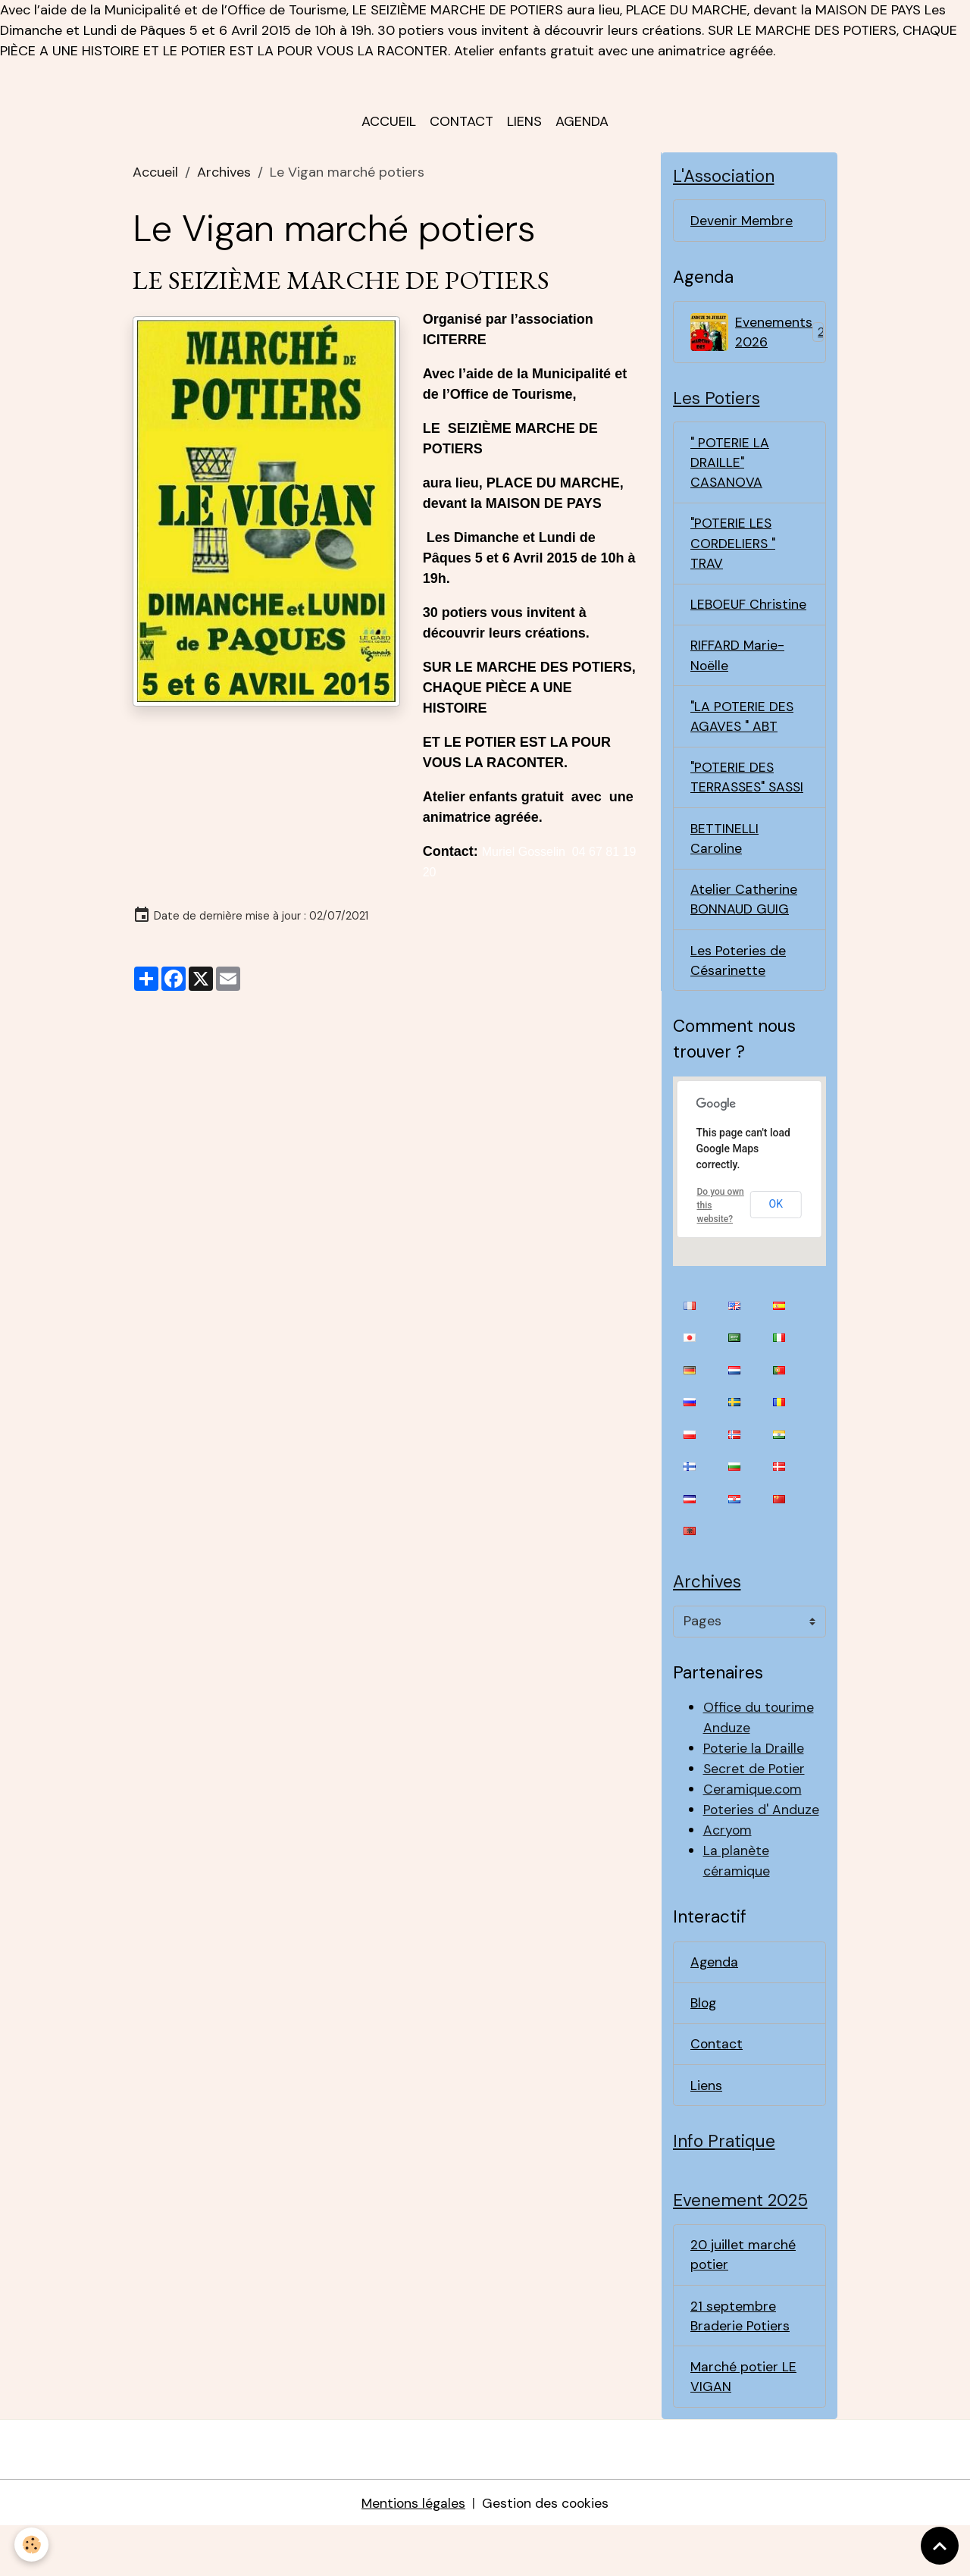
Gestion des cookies (546, 2552)
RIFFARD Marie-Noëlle (738, 668)
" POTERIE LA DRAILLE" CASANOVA (730, 471)
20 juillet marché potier (743, 2300)
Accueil (388, 126)
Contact (461, 126)
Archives (224, 177)
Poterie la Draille (754, 1789)
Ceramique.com (753, 1830)
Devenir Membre (741, 226)
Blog (704, 2044)
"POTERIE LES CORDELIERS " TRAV (734, 554)
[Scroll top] (940, 2546)
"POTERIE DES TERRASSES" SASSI (733, 802)
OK (776, 1244)
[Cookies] (32, 2544)
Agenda (582, 126)
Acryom (728, 1871)
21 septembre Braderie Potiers (740, 2362)
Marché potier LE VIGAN (744, 2424)
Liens (524, 126)
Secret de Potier (754, 1809)
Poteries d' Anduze (761, 1850)
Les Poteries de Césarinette (738, 999)
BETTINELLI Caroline (724, 875)
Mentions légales (412, 2552)
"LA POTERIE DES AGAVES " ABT (743, 730)
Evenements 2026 (757, 338)
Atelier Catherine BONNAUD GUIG (743, 937)
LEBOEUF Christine (748, 616)
